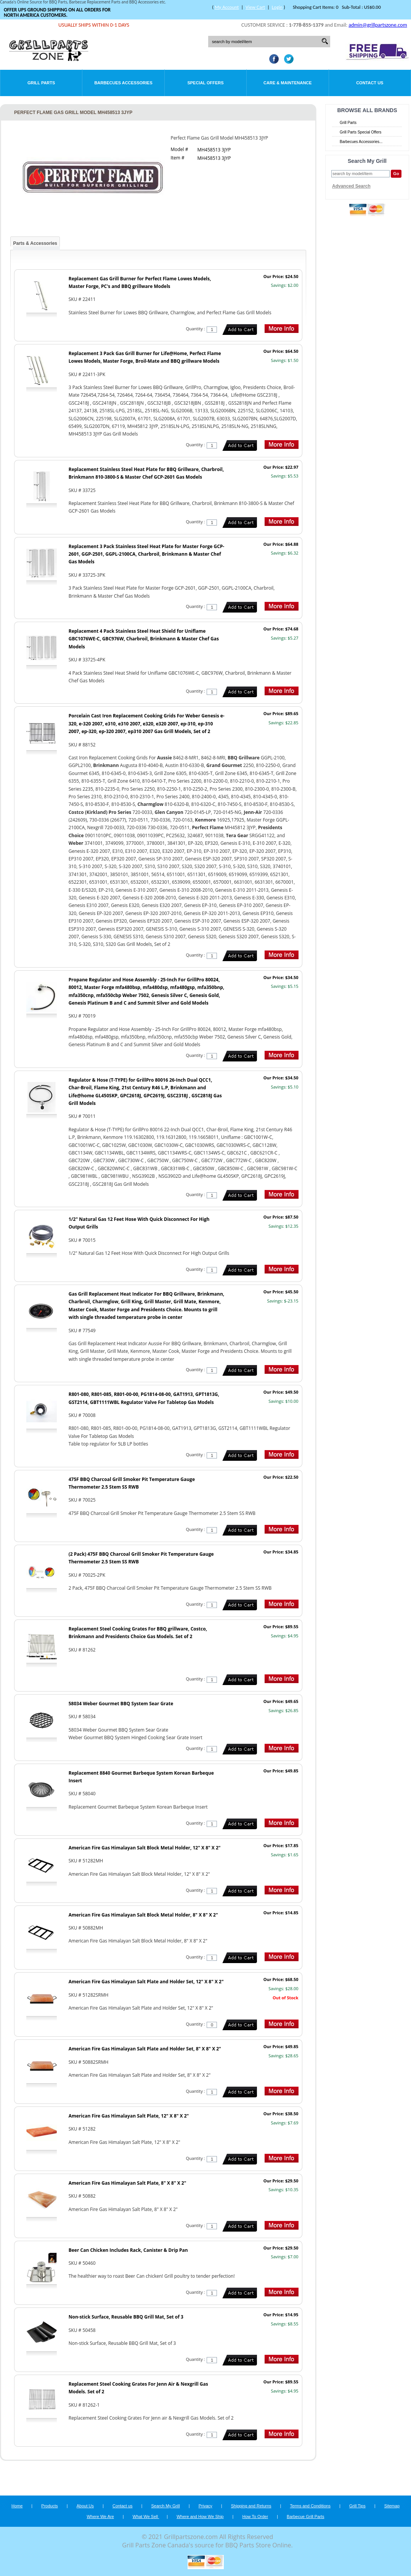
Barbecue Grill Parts (305, 2516)
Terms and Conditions (310, 2506)
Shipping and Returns (251, 2506)
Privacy (205, 2506)
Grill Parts (41, 82)
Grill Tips (357, 2506)
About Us (85, 2506)
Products (49, 2506)
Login (277, 7)
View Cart (255, 7)
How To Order (255, 2516)
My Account (227, 7)
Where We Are (100, 2516)
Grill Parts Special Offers (360, 132)
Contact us (122, 2506)
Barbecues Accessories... (361, 142)
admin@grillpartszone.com (377, 25)
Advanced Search (351, 186)
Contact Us (369, 82)
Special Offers (205, 82)
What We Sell (146, 2516)
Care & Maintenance (287, 82)
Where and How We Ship (200, 2516)
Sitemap (392, 2506)
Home (16, 2506)
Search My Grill (165, 2506)
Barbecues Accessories (123, 82)
